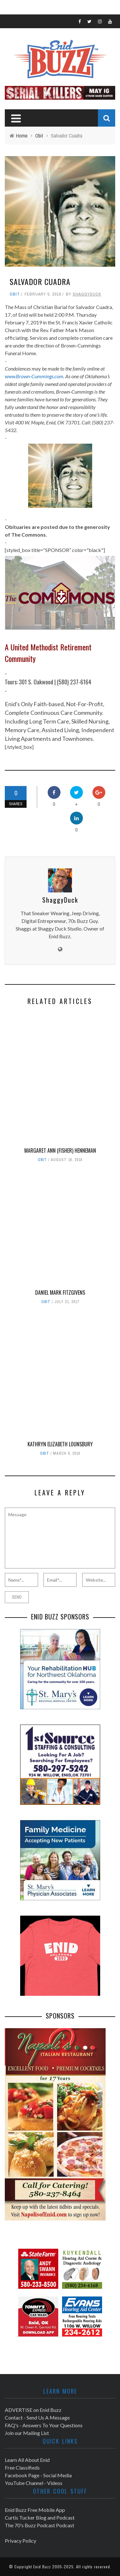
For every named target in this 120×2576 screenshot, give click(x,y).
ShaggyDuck (87, 294)
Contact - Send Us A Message (37, 2417)
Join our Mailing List (27, 2433)
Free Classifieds (22, 2467)
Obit (15, 294)
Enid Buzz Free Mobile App (35, 2510)
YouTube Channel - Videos (33, 2483)
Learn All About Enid (27, 2460)
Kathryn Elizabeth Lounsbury (60, 1444)
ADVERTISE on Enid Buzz (33, 2410)
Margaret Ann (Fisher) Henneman (60, 1150)
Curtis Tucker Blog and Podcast (40, 2517)
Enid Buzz (42, 2566)
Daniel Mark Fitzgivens (60, 1292)
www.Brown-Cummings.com (34, 376)
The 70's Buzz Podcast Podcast (39, 2525)
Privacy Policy (20, 2541)
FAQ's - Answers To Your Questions (44, 2425)
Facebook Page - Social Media (38, 2475)
